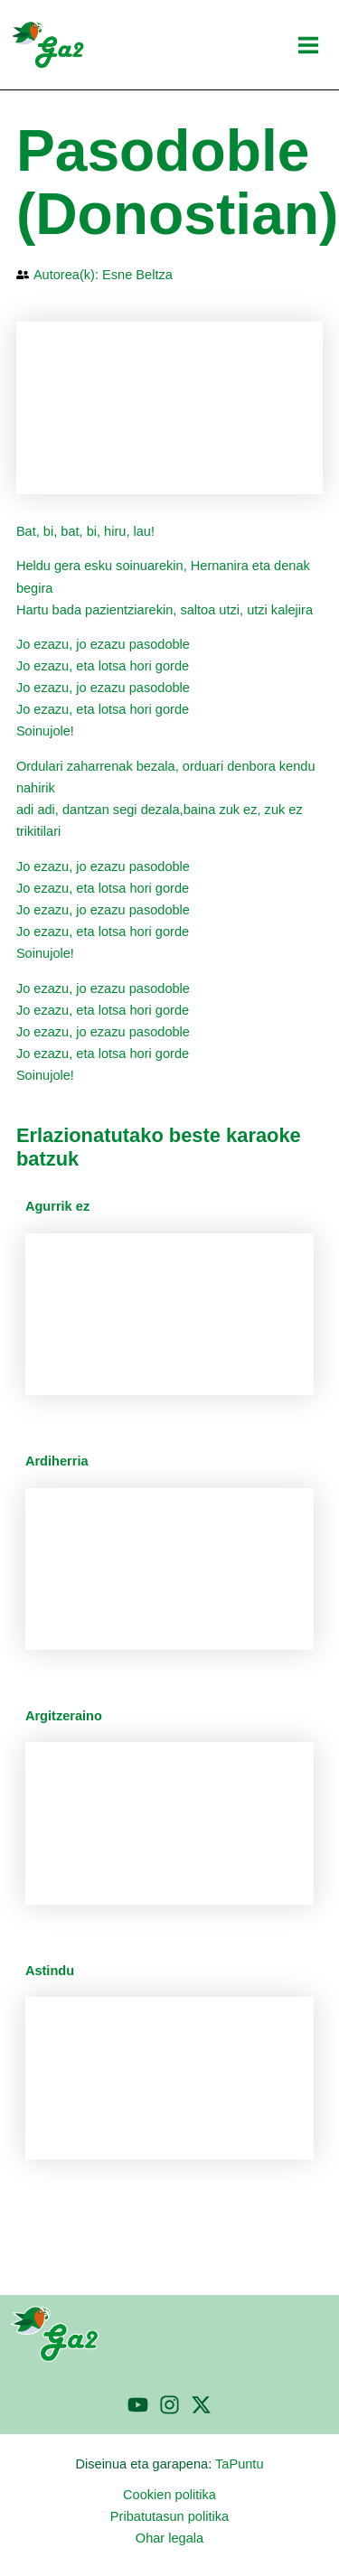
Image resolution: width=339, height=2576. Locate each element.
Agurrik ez (57, 1206)
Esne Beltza (137, 274)
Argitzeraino (63, 1716)
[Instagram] (169, 2404)
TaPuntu (239, 2464)
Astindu (49, 1970)
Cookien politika (169, 2494)
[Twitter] (201, 2404)
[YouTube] (137, 2404)
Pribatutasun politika (169, 2516)
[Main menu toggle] (308, 45)
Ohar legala (169, 2538)
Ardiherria (57, 1461)
